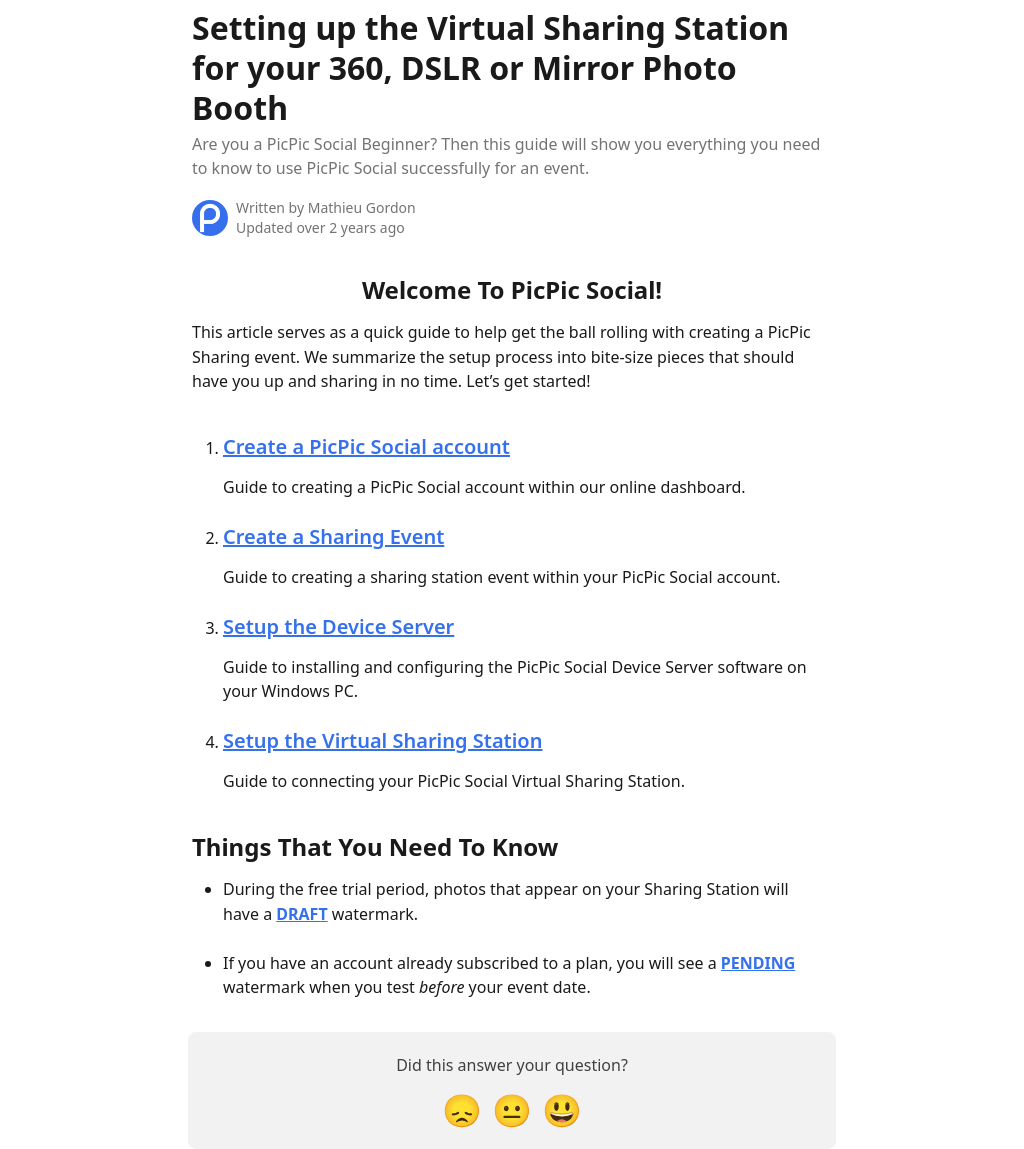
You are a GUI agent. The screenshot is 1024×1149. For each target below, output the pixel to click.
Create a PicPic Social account (366, 446)
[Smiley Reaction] (562, 1109)
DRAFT (301, 914)
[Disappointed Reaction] (462, 1109)
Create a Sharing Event (333, 536)
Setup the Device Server (338, 626)
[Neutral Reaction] (512, 1109)
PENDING (758, 963)
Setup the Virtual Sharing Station (382, 740)
